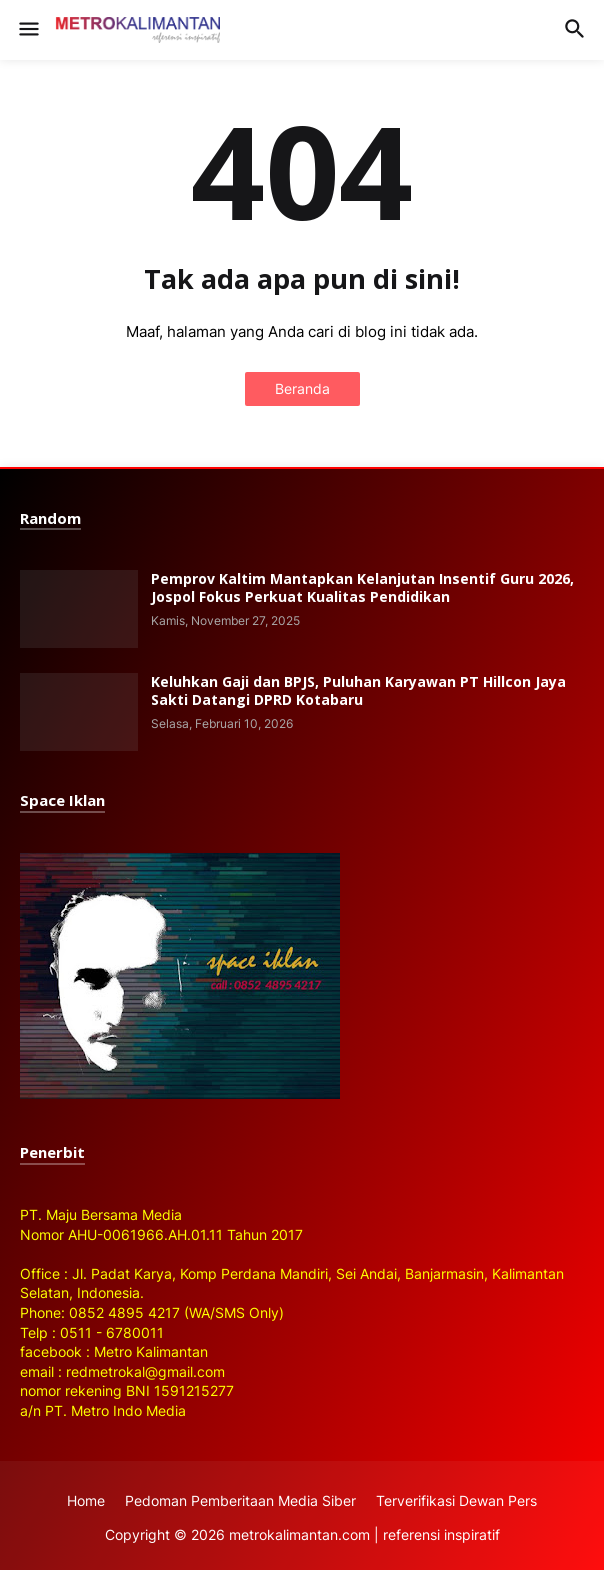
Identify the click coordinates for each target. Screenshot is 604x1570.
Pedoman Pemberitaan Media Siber (240, 1500)
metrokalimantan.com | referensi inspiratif (364, 1534)
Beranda (302, 388)
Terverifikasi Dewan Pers (456, 1500)
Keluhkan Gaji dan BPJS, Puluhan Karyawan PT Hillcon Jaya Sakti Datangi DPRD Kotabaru (358, 691)
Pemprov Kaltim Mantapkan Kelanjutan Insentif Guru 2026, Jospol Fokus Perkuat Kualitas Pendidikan (362, 588)
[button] (27, 30)
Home (86, 1500)
